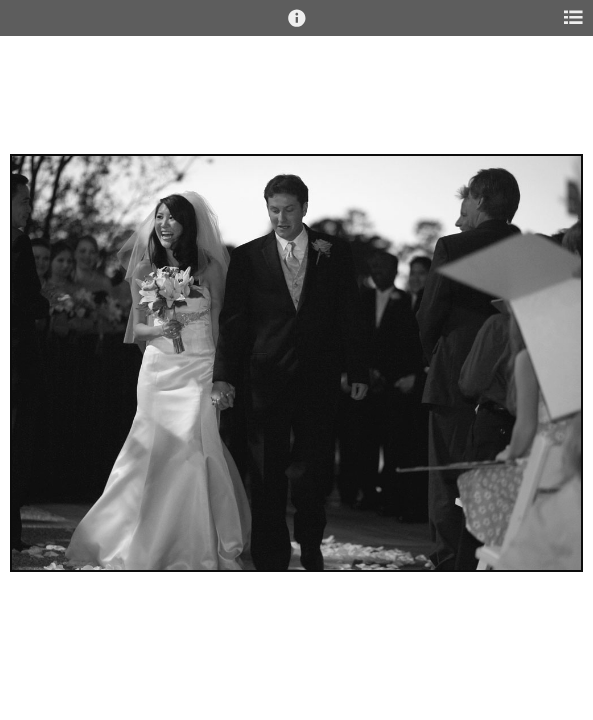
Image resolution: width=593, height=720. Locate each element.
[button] (297, 27)
